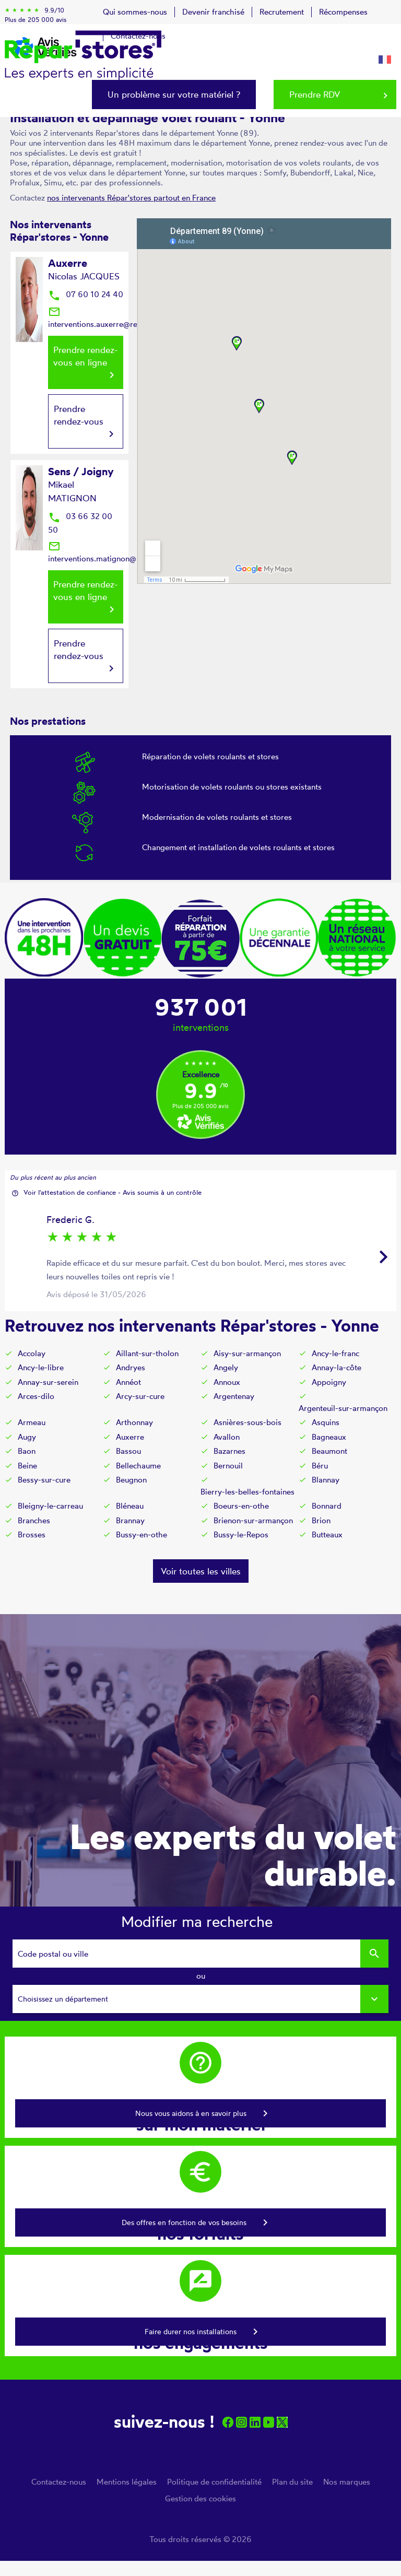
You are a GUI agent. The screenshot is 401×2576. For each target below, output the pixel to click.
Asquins (325, 1422)
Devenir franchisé (213, 12)
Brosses (31, 1534)
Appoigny (329, 1382)
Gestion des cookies (200, 2498)
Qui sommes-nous (135, 12)
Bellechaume (138, 1466)
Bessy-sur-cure (44, 1480)
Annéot (128, 1382)
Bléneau (130, 1506)
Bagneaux (329, 1437)
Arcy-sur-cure (140, 1396)
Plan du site (292, 2482)
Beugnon (131, 1480)
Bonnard (326, 1506)
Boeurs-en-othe (241, 1506)
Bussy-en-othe (141, 1534)
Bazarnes (229, 1451)
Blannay (325, 1480)
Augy (27, 1437)
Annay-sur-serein (48, 1382)
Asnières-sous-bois (247, 1422)
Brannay (130, 1520)
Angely (226, 1367)
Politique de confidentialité (214, 2482)
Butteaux (327, 1534)
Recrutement (282, 12)
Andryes (130, 1367)
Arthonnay (134, 1422)
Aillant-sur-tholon (147, 1353)
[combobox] (200, 1999)
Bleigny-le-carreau (50, 1506)
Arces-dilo (36, 1396)
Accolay (31, 1353)
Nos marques (346, 2482)
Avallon (227, 1437)
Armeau (31, 1422)
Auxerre (130, 1437)
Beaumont (329, 1451)
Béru (320, 1466)
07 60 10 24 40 (85, 294)
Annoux (227, 1382)
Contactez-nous (58, 2482)
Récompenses (343, 12)
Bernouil (228, 1466)
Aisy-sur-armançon (247, 1353)
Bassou (128, 1451)
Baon (27, 1451)
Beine (27, 1466)
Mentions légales (127, 2482)
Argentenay (234, 1396)
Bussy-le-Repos (241, 1534)
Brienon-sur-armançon (253, 1520)
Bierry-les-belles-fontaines (247, 1492)
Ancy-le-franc (335, 1353)
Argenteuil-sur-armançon (343, 1408)
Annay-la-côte (336, 1367)
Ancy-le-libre (41, 1367)
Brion (321, 1520)
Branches (34, 1520)
